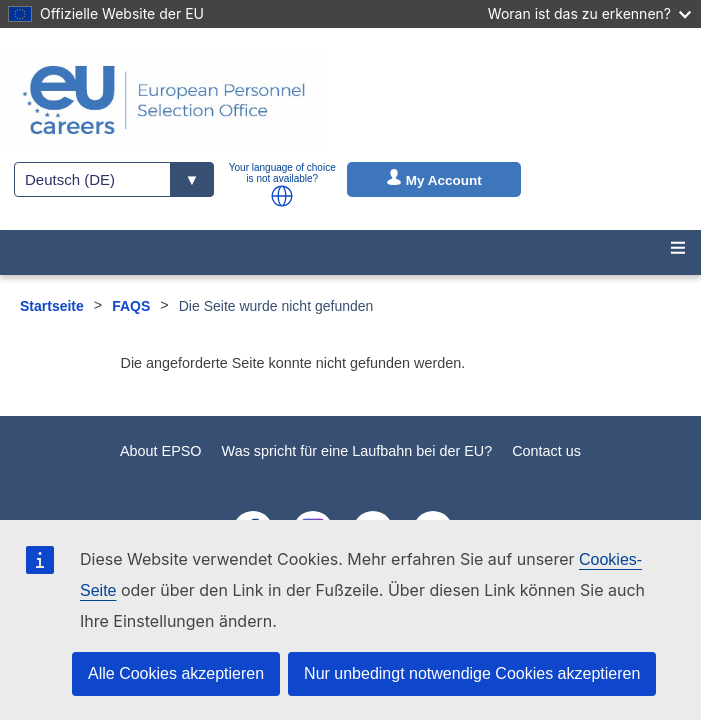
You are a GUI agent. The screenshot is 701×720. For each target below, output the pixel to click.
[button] (282, 196)
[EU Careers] (164, 100)
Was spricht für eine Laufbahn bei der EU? (357, 451)
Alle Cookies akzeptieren (176, 673)
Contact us (546, 451)
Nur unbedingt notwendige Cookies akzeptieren (472, 673)
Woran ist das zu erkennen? (589, 13)
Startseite (52, 306)
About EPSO (161, 451)
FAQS (131, 306)
